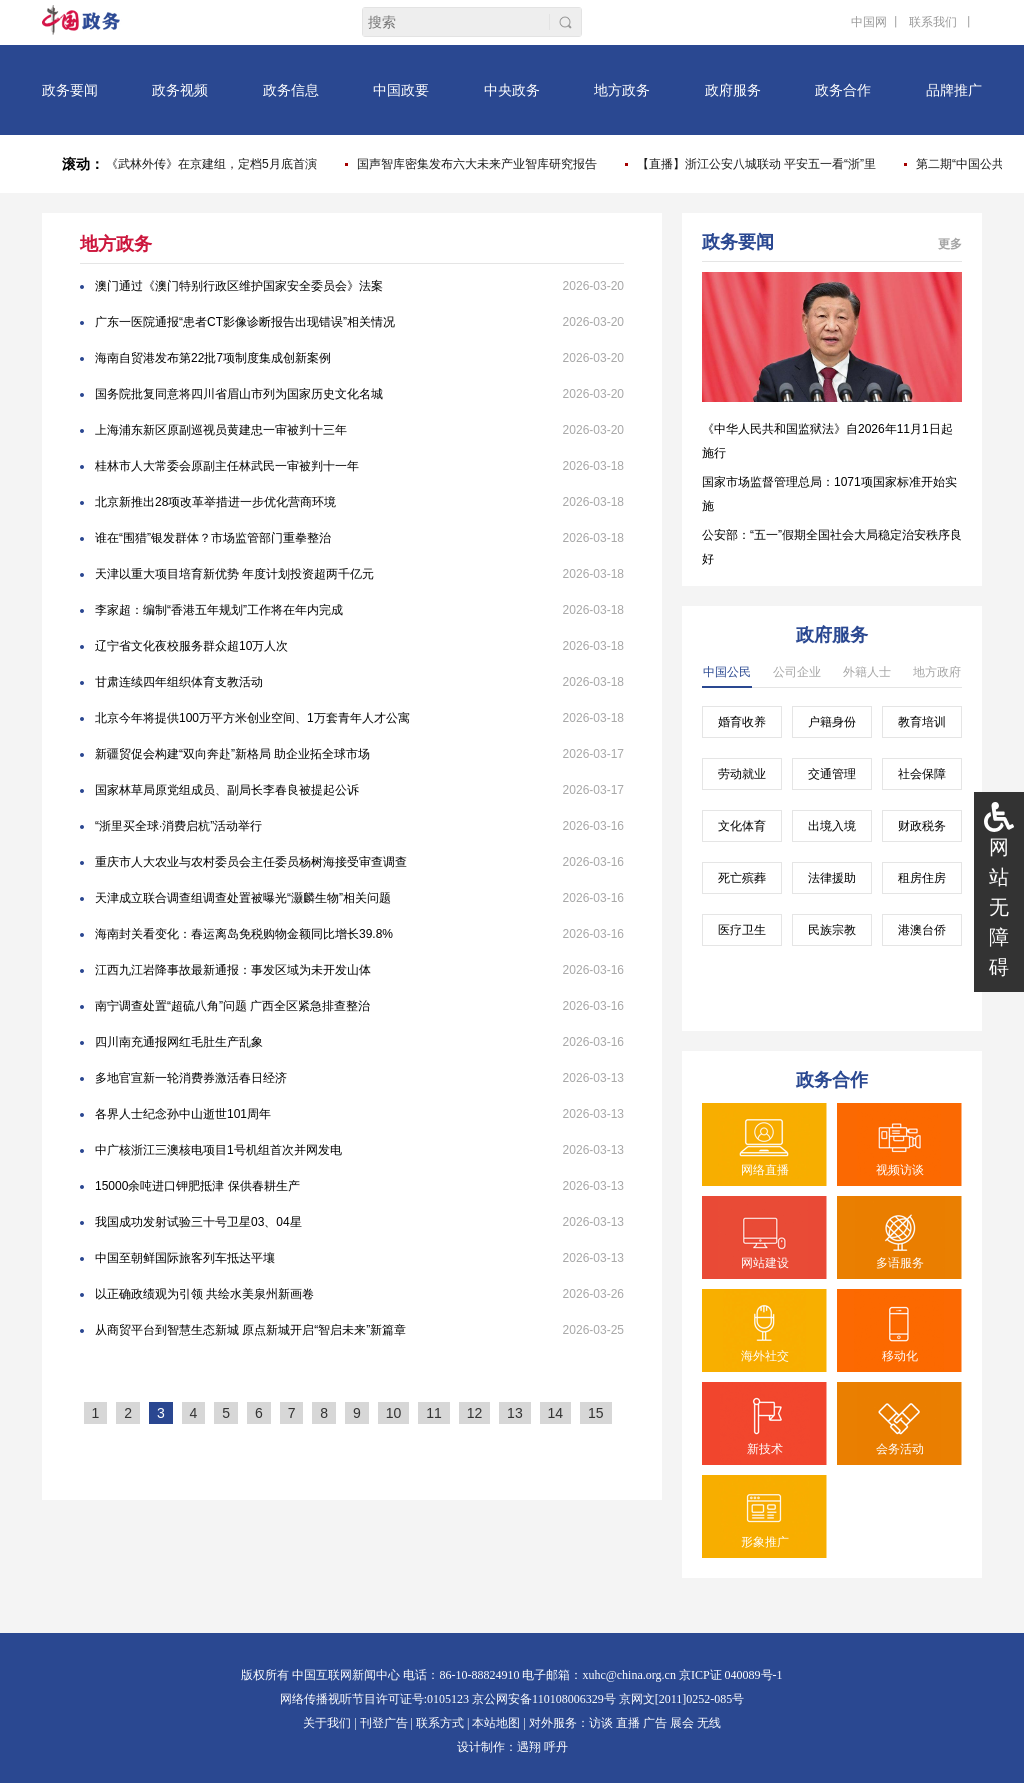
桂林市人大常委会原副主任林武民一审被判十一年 (227, 466)
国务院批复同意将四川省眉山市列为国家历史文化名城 (239, 394)
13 (515, 1413)
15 (596, 1413)
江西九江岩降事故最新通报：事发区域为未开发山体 (233, 970)
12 (475, 1413)
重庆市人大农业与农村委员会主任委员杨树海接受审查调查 (251, 862)
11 (434, 1413)
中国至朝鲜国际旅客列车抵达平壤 (185, 1258)
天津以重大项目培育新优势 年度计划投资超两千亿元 (234, 574)
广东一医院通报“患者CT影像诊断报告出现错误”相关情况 (245, 322)
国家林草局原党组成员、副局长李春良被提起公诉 (227, 790)
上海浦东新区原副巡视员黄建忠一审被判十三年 (221, 430)
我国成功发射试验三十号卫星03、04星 (198, 1222)
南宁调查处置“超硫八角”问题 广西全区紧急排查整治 (232, 1006)
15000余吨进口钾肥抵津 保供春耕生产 (197, 1186)
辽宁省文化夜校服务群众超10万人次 (191, 646)
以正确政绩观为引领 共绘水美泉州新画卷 (204, 1294)
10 (394, 1413)
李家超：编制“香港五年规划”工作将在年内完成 (219, 610)
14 (556, 1413)
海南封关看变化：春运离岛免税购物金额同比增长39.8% (244, 934)
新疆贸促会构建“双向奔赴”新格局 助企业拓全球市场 (232, 754)
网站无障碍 (999, 907)
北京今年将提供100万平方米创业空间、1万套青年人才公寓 (252, 718)
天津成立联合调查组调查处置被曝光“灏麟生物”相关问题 (243, 898)
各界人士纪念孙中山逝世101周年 (183, 1114)
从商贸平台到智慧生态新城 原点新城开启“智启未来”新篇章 (250, 1330)
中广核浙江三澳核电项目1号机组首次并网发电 (218, 1150)
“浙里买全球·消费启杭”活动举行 (178, 826)
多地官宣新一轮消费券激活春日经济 (191, 1078)
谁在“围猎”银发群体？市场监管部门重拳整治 (213, 538)
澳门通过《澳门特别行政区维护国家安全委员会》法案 (239, 286)
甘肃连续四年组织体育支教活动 (179, 682)
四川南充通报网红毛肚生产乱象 (179, 1042)
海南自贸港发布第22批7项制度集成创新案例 (213, 358)
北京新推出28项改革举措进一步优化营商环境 (215, 502)
